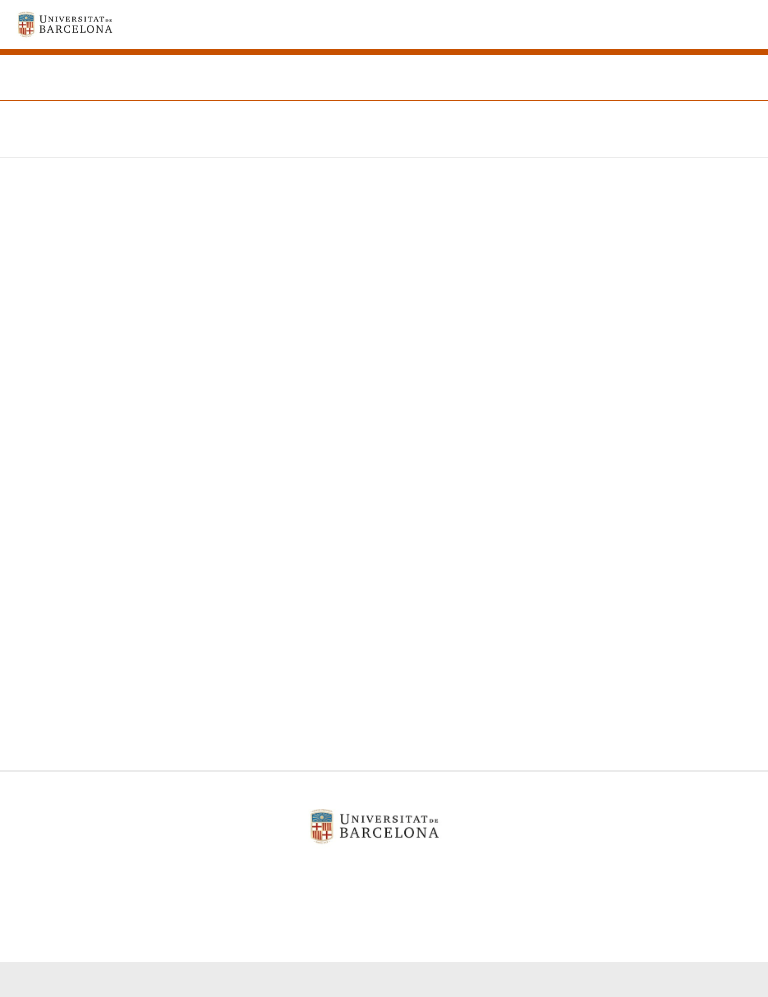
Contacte (497, 877)
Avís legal (251, 877)
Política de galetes (376, 877)
